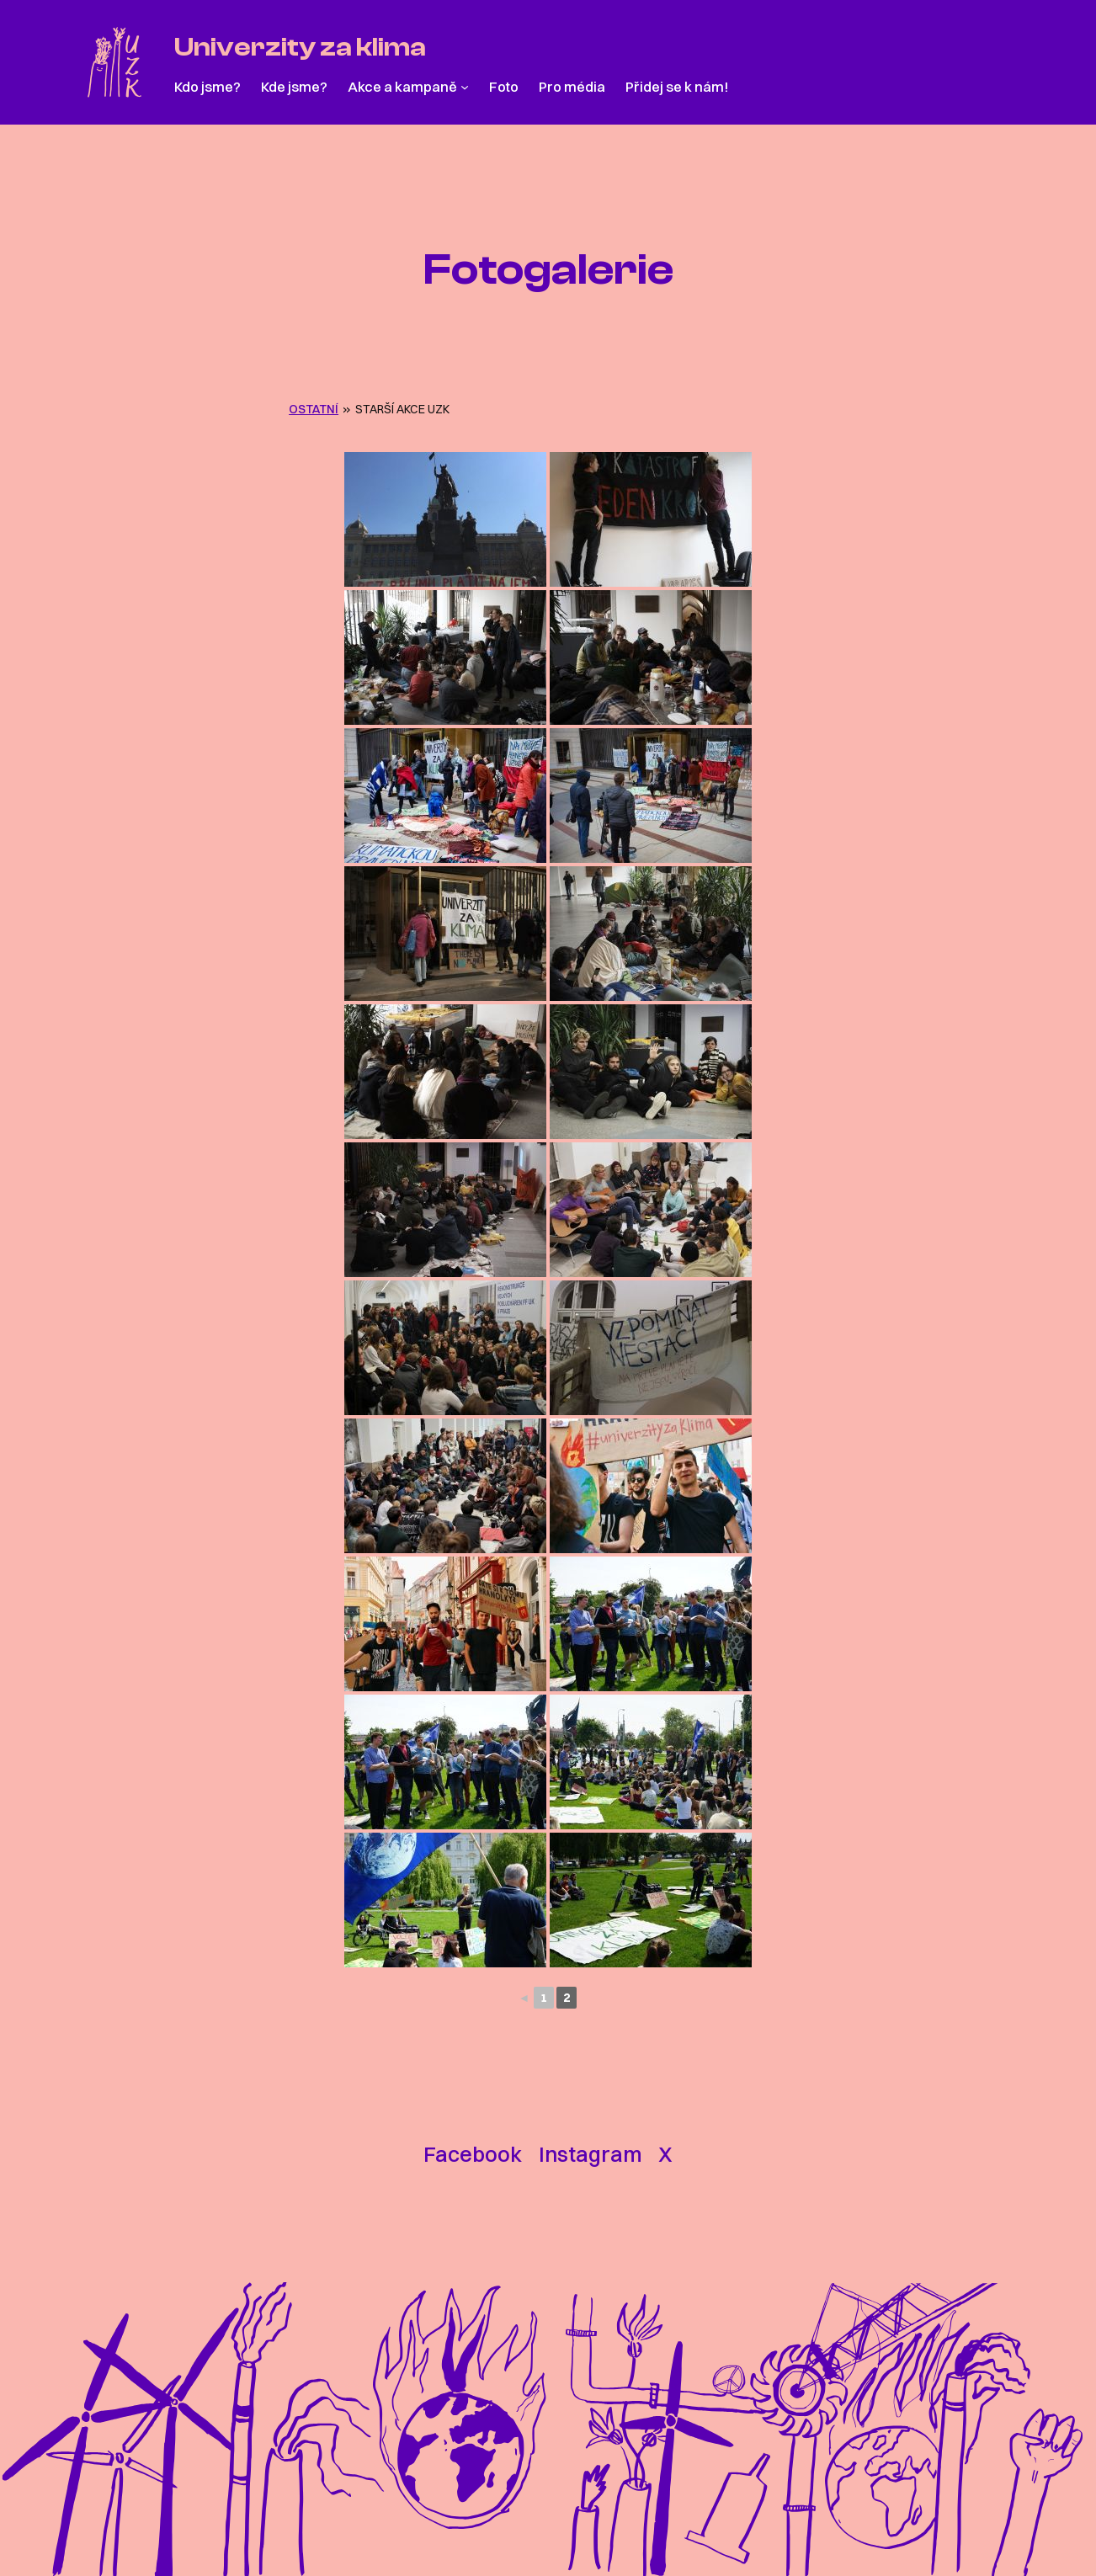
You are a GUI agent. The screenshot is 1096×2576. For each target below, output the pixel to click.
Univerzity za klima (300, 47)
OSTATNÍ (313, 409)
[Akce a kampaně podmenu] (464, 86)
